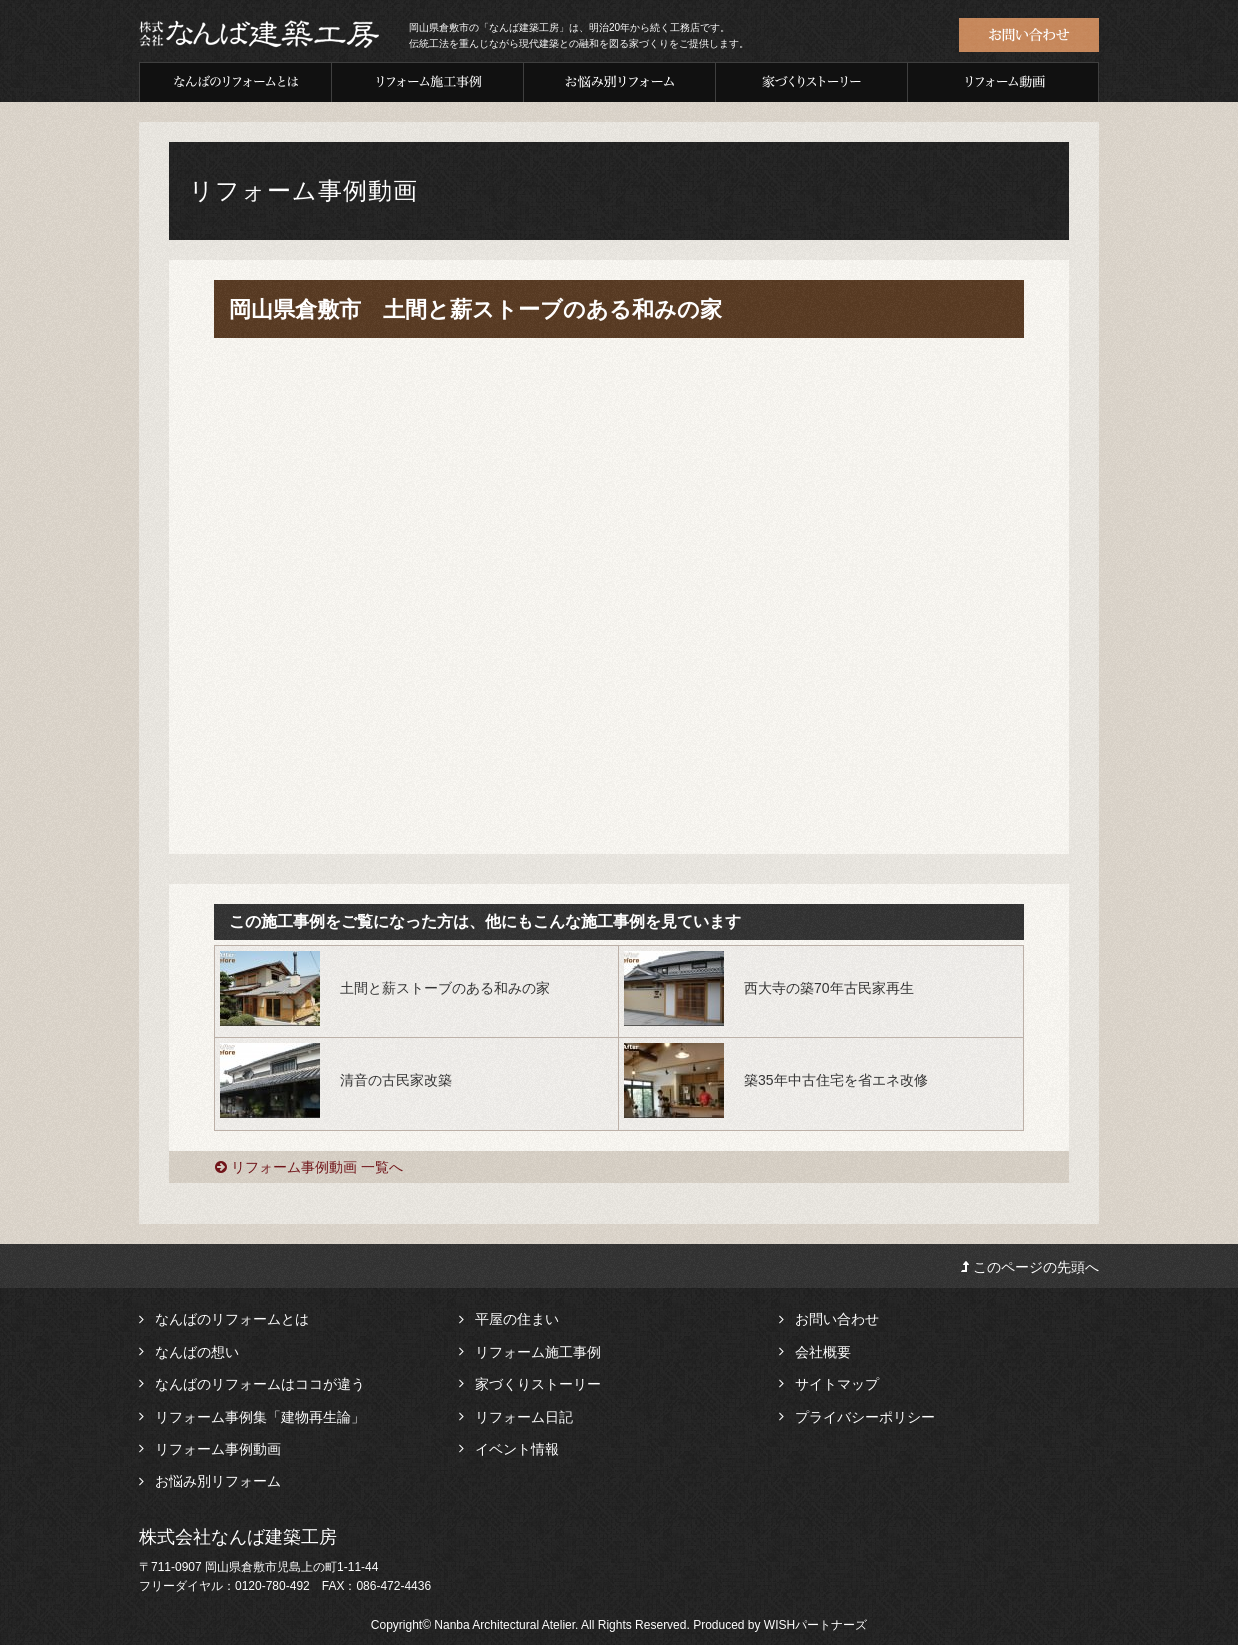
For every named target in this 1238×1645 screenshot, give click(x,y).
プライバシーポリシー (865, 1417)
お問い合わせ (837, 1319)
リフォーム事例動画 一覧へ (309, 1167)
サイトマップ (837, 1384)
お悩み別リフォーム (218, 1481)
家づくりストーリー (538, 1384)
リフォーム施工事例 (538, 1352)
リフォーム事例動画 (218, 1449)
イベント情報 (517, 1449)
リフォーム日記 (524, 1417)
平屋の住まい (517, 1319)
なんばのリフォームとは (232, 1319)
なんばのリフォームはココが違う (260, 1384)
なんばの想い (197, 1352)
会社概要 (823, 1352)
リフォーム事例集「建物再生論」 (260, 1417)
